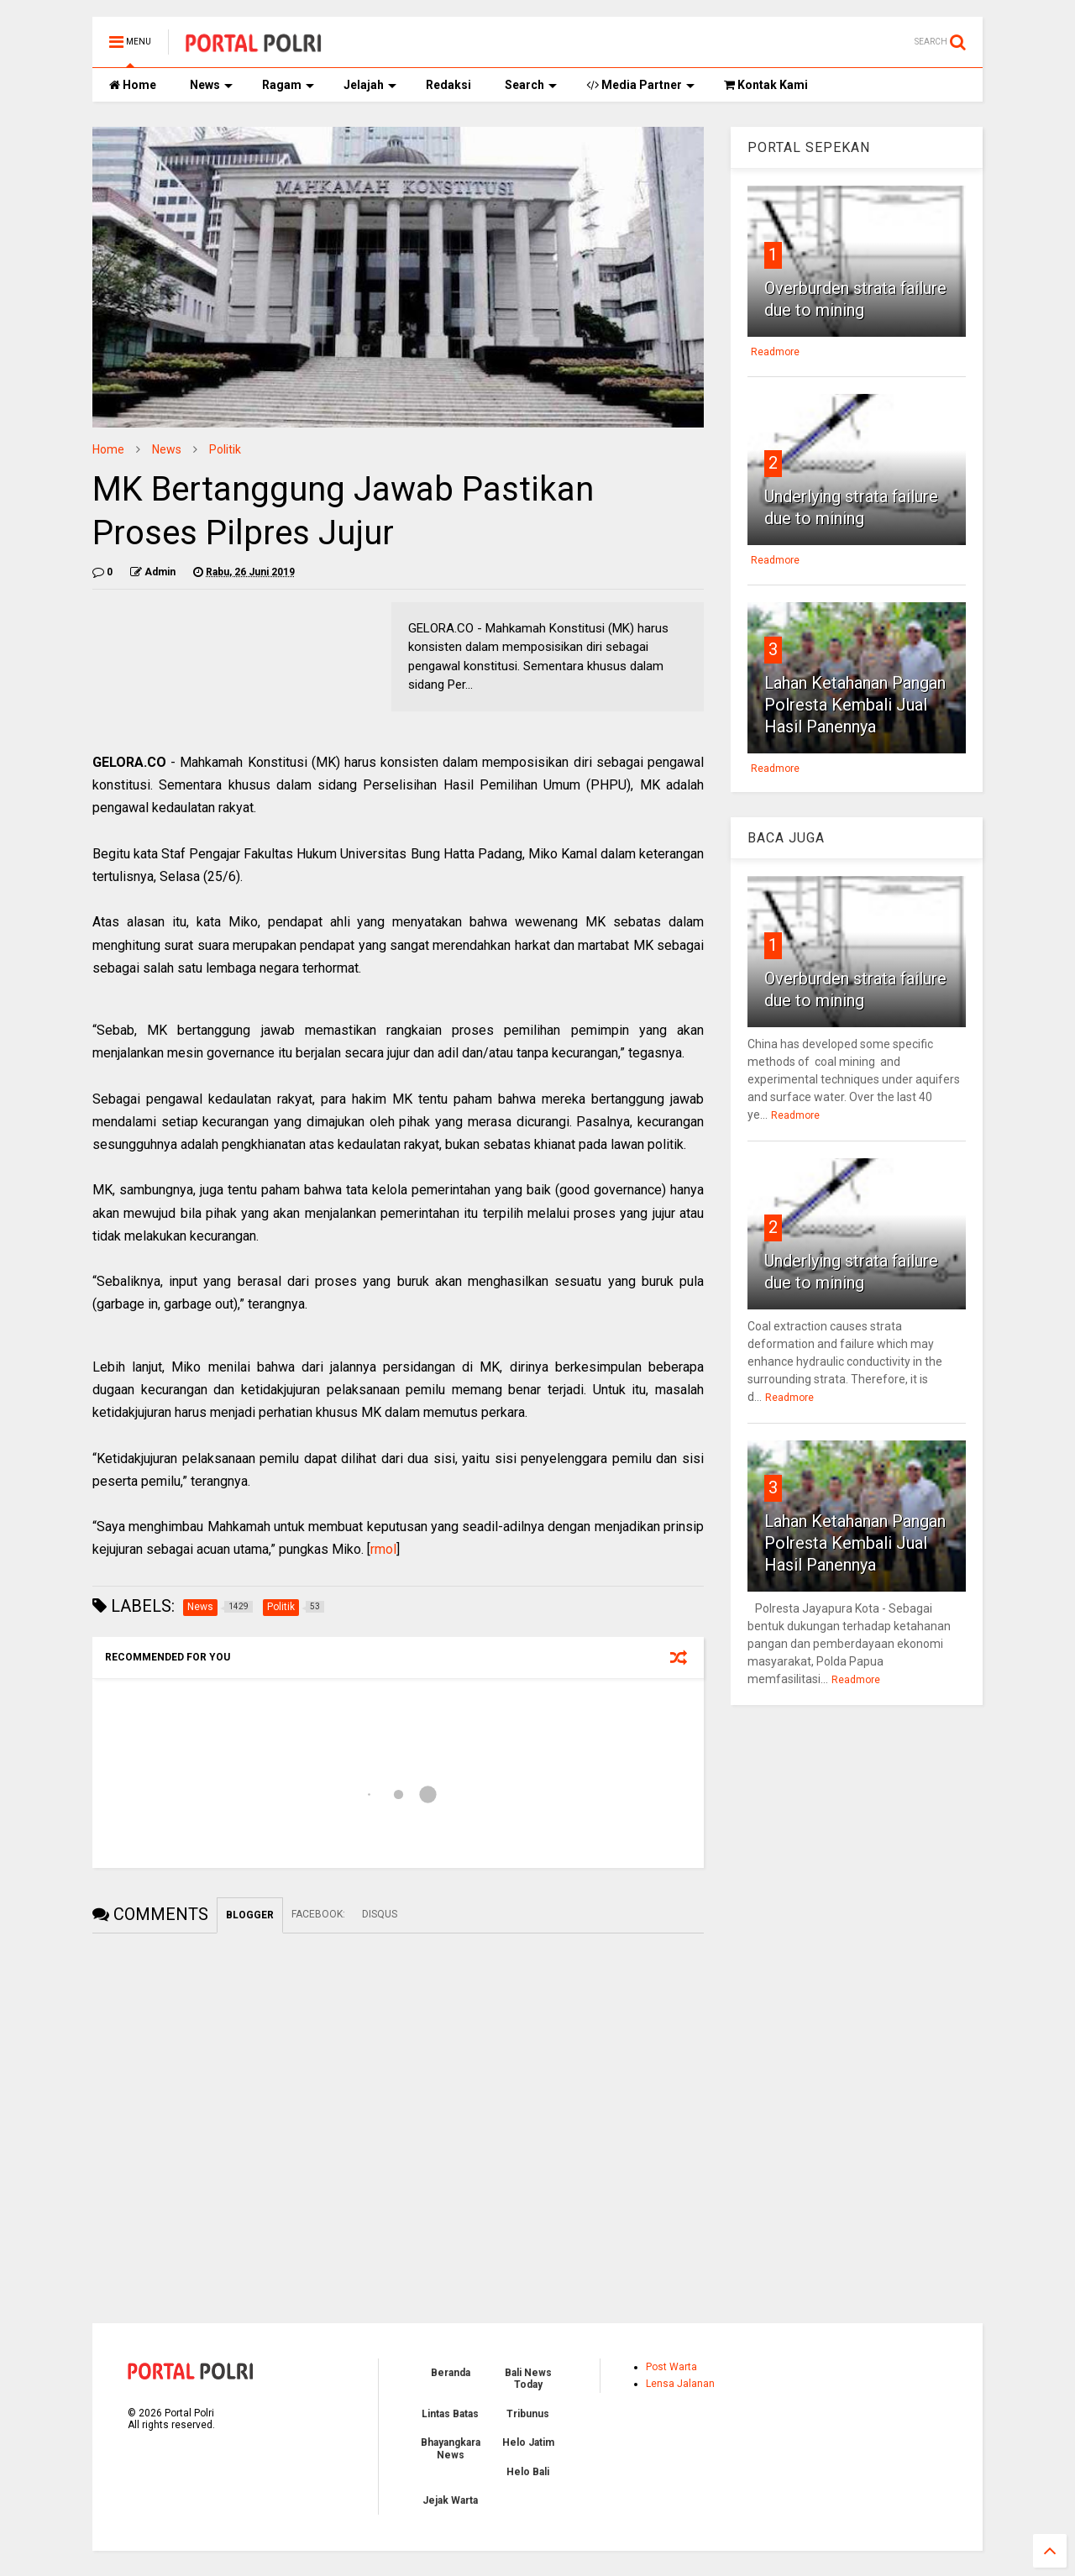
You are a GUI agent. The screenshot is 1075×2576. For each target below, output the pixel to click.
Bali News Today (528, 2378)
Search (531, 85)
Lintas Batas (450, 2414)
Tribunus (527, 2414)
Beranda (450, 2373)
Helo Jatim (528, 2442)
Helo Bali (527, 2472)
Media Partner (640, 85)
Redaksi (448, 85)
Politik (225, 449)
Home (132, 85)
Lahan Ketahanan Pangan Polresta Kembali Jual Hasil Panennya (855, 705)
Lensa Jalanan (680, 2384)
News (211, 85)
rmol (383, 1549)
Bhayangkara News (450, 2448)
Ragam (288, 85)
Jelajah (369, 85)
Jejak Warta (450, 2500)
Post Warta (671, 2367)
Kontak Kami (766, 85)
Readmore (775, 352)
